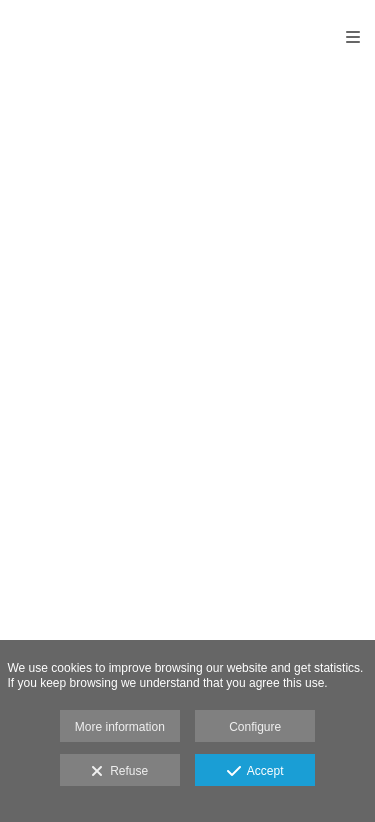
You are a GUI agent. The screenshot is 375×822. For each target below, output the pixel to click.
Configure (255, 727)
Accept (255, 772)
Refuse (119, 772)
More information (120, 727)
